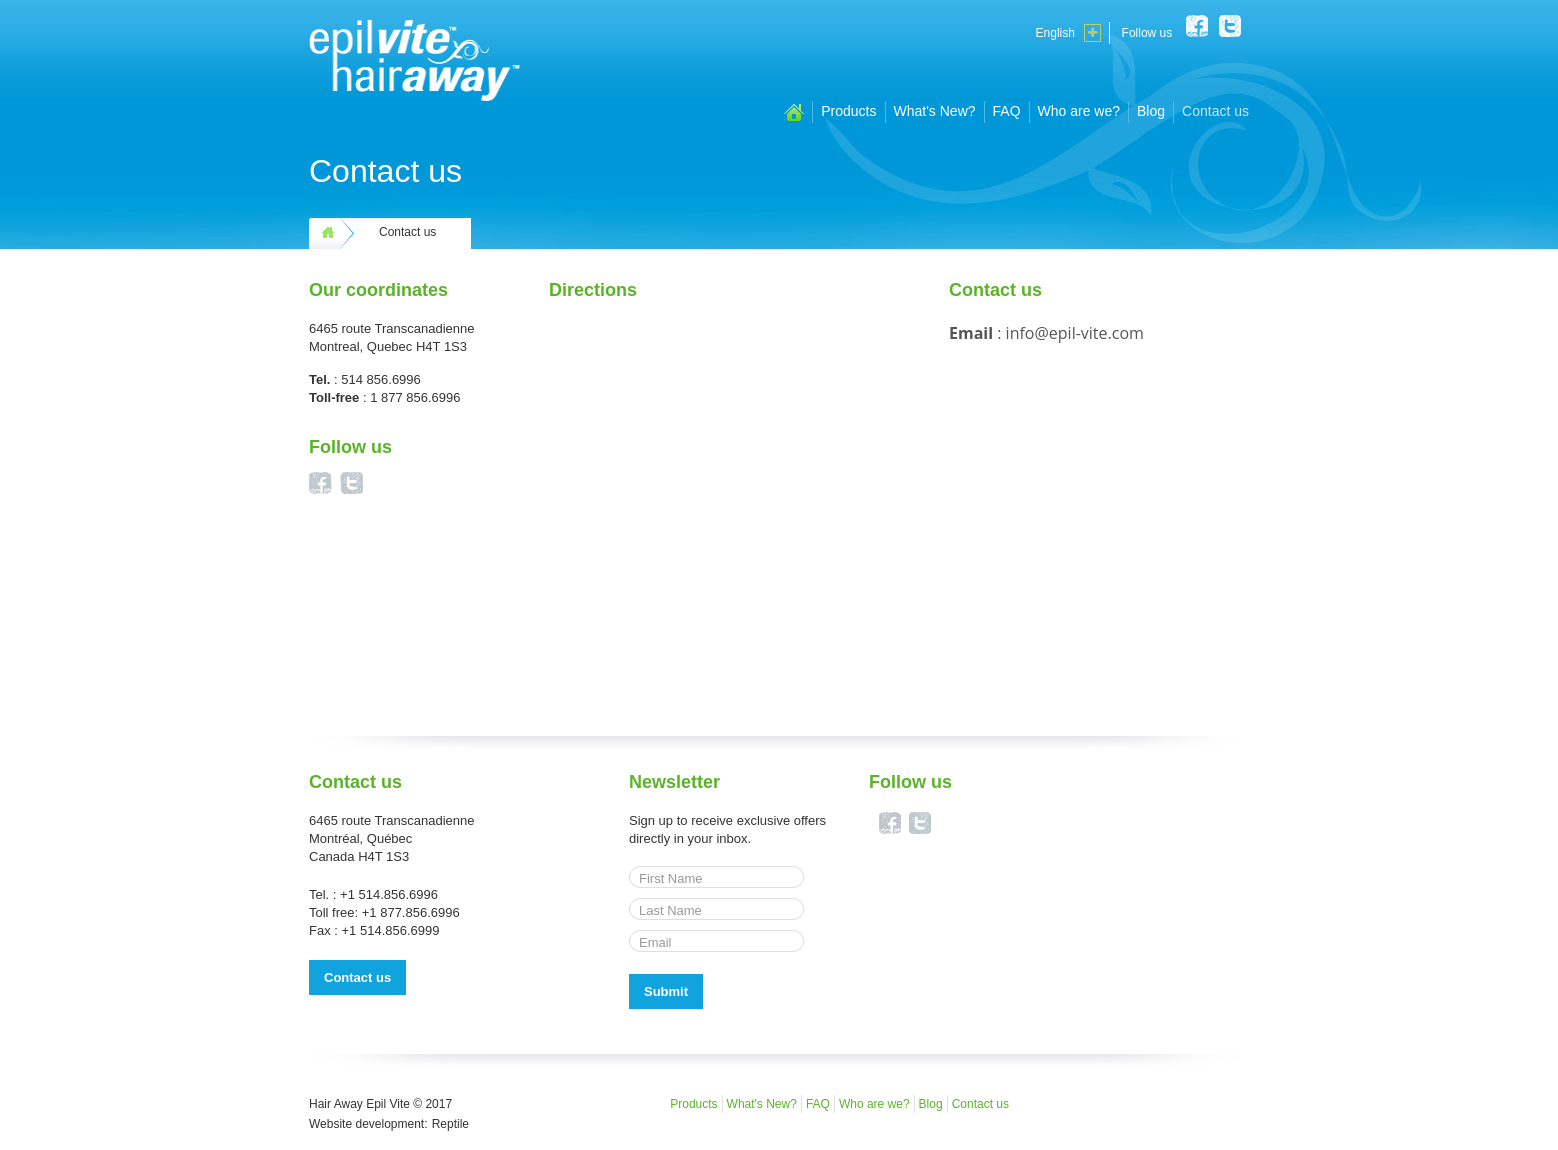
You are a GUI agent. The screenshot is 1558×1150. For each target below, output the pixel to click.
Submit (666, 991)
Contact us (1215, 111)
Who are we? (1079, 111)
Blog (1151, 111)
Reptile (450, 1124)
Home (794, 112)
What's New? (935, 111)
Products (848, 111)
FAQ (1007, 111)
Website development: (368, 1124)
